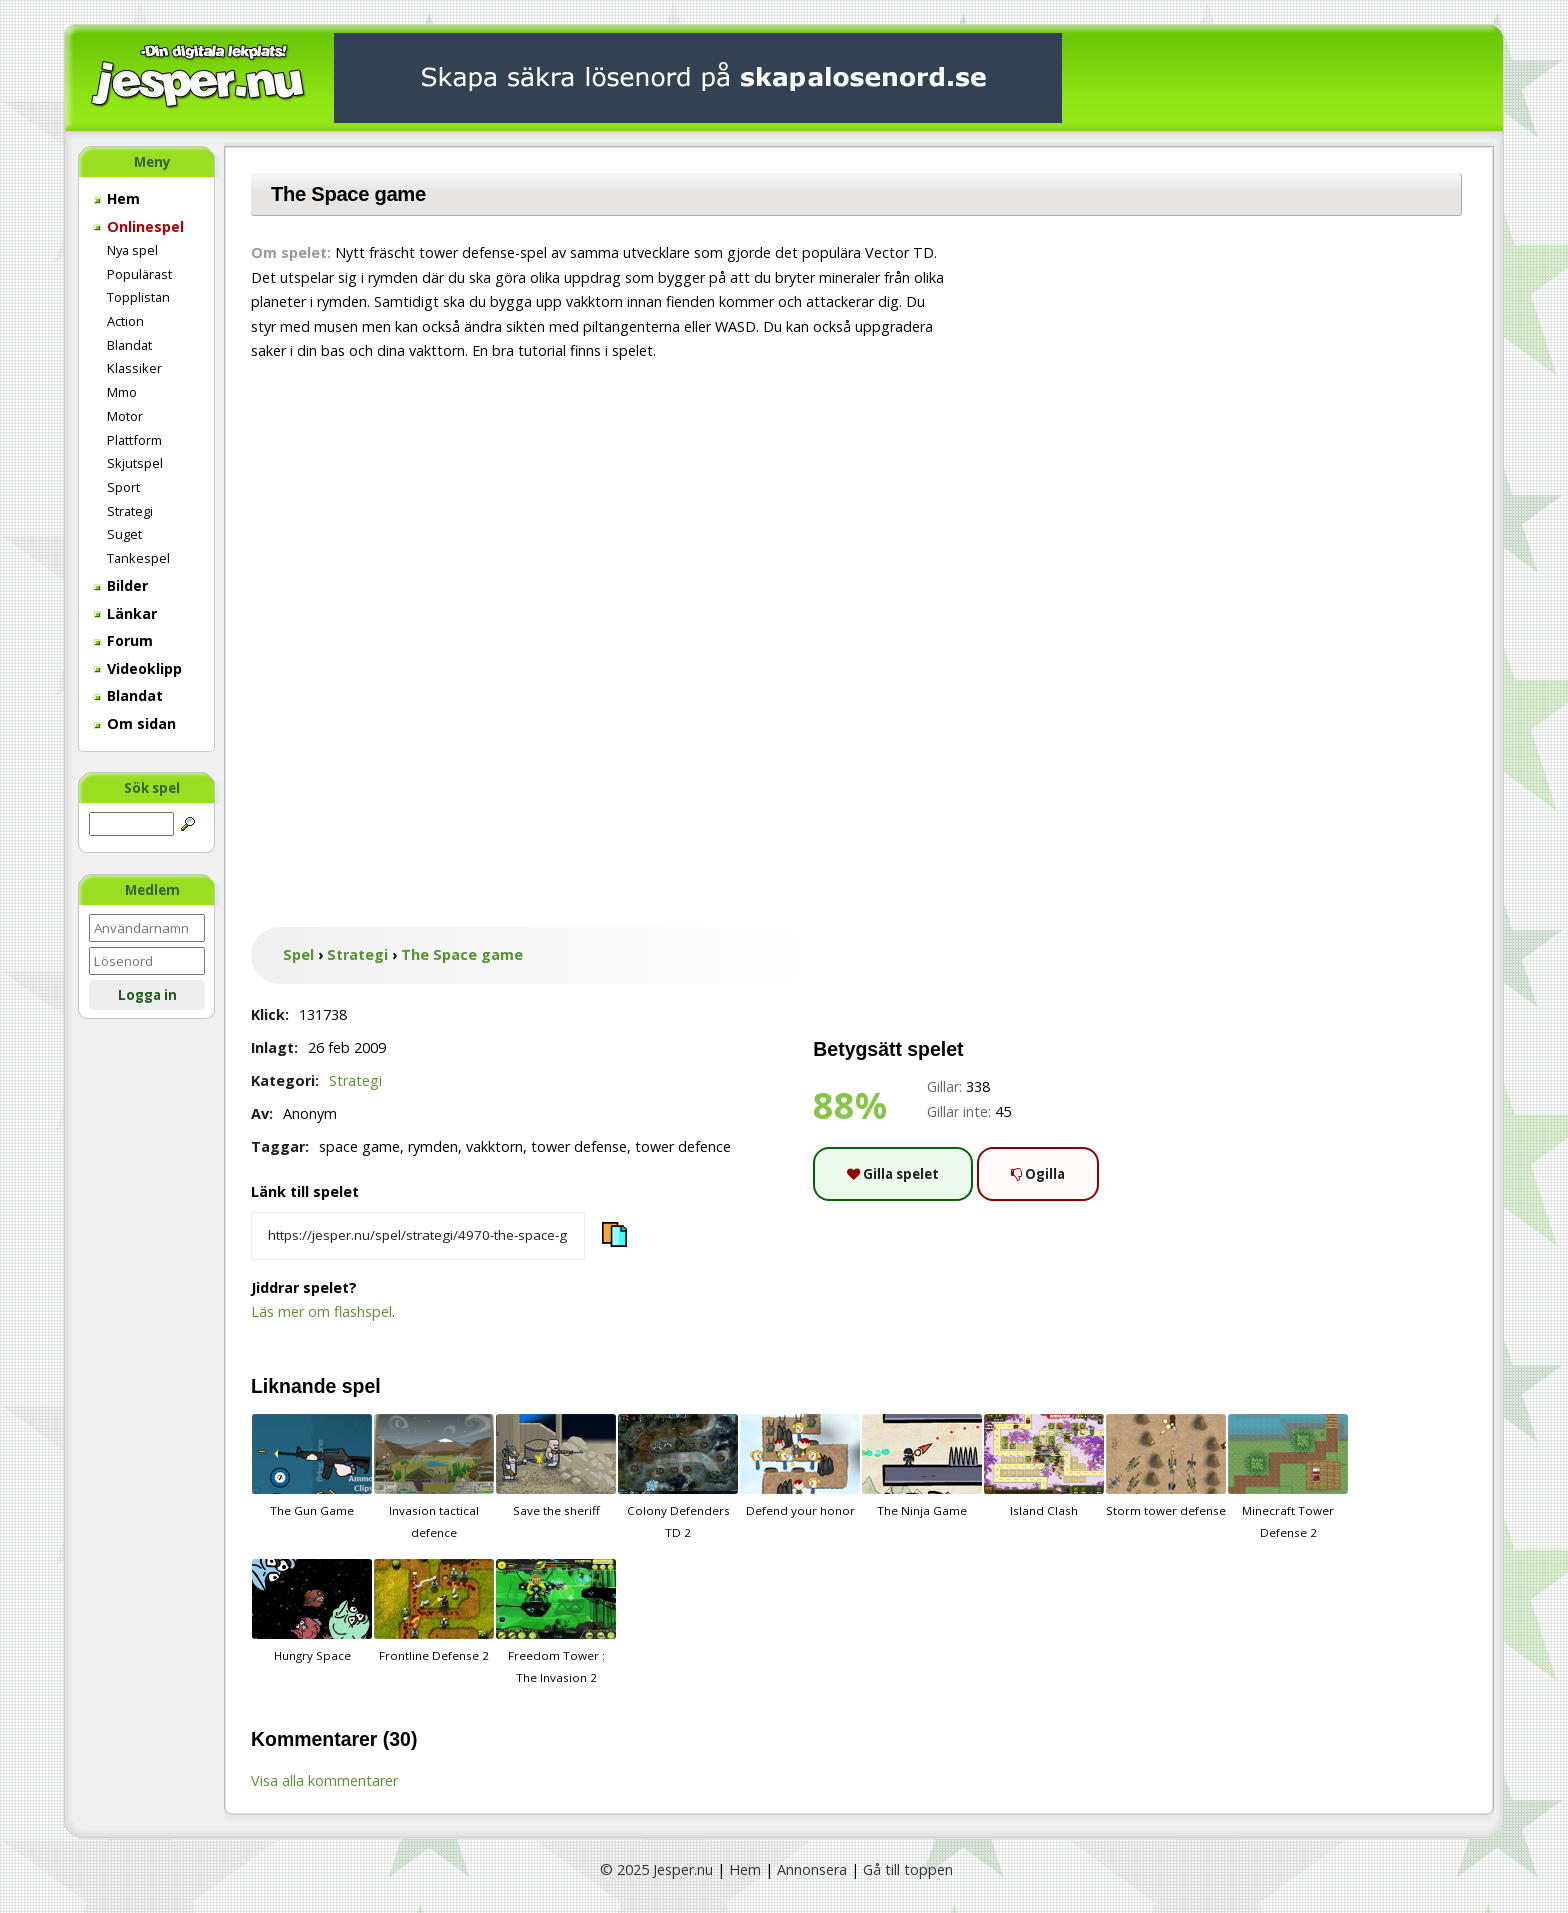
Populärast (139, 274)
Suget (124, 534)
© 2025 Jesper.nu (656, 1869)
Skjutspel (135, 463)
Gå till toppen (908, 1869)
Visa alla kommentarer (324, 1780)
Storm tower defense (1166, 1466)
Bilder (121, 585)
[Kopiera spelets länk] (418, 1236)
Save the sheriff (556, 1466)
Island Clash (1044, 1466)
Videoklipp (138, 668)
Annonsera (812, 1869)
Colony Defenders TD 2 (678, 1477)
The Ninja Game (922, 1466)
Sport (123, 487)
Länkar (125, 613)
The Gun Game (312, 1466)
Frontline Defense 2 (434, 1611)
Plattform (134, 440)
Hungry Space (312, 1611)
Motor (125, 416)
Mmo (122, 392)
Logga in (147, 995)
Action (125, 321)
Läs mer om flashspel (321, 1311)
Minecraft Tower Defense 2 (1288, 1477)
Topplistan (138, 297)
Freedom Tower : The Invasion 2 (556, 1622)
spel (361, 1386)
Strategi (130, 511)
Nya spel (132, 250)
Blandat (129, 345)
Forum (123, 640)
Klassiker (134, 368)
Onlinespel (139, 226)
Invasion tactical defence (434, 1477)
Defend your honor (800, 1466)
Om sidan (135, 723)
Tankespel (138, 558)
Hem (117, 198)
